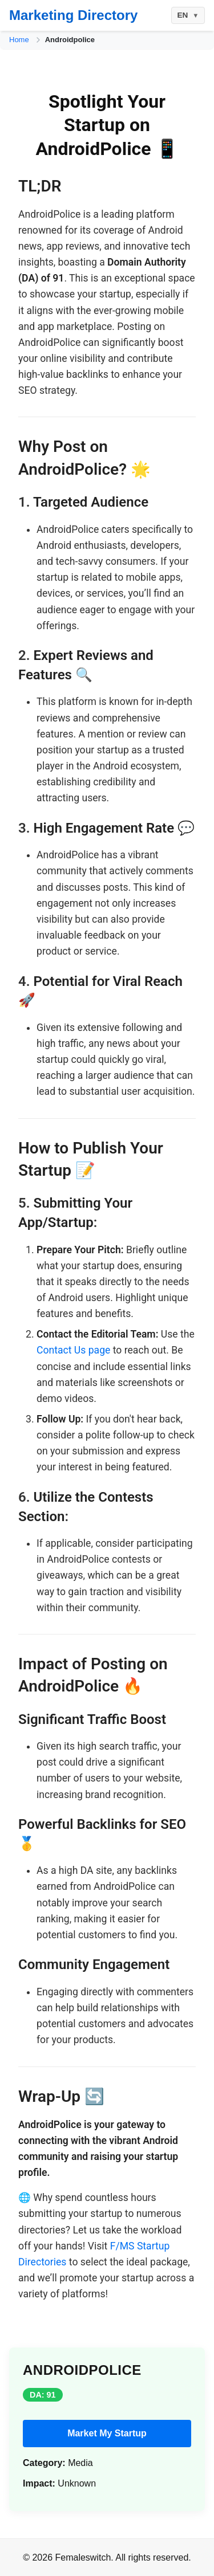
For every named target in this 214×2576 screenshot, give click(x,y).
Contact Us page (73, 1350)
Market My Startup (107, 2433)
